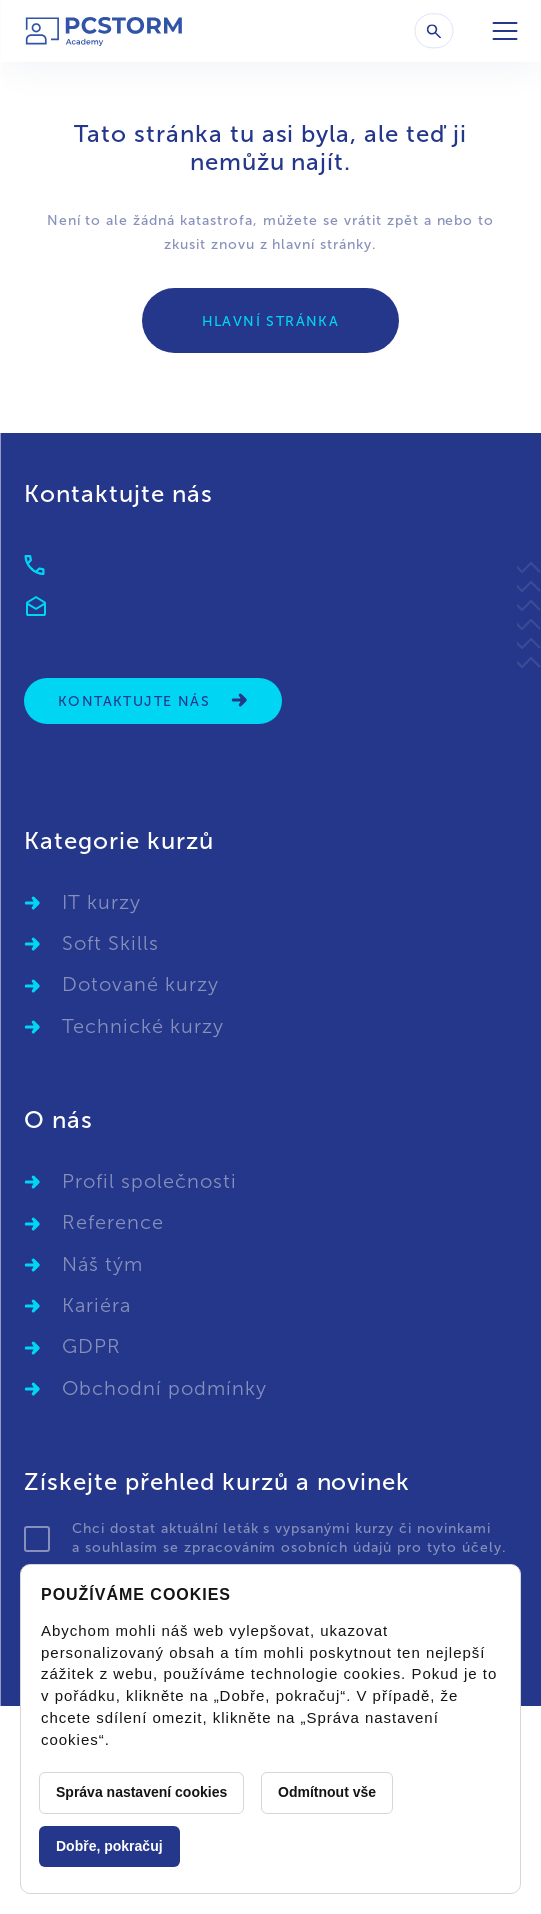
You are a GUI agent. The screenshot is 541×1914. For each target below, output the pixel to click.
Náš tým (102, 1264)
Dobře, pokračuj (109, 1846)
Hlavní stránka (271, 321)
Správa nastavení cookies (141, 1792)
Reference (113, 1222)
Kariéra (96, 1305)
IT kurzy (101, 902)
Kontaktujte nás (153, 700)
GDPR (91, 1346)
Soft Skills (110, 943)
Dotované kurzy (140, 984)
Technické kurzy (143, 1026)
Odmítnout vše (327, 1792)
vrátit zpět (381, 220)
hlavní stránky (322, 244)
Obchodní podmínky (164, 1388)
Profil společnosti (149, 1181)
